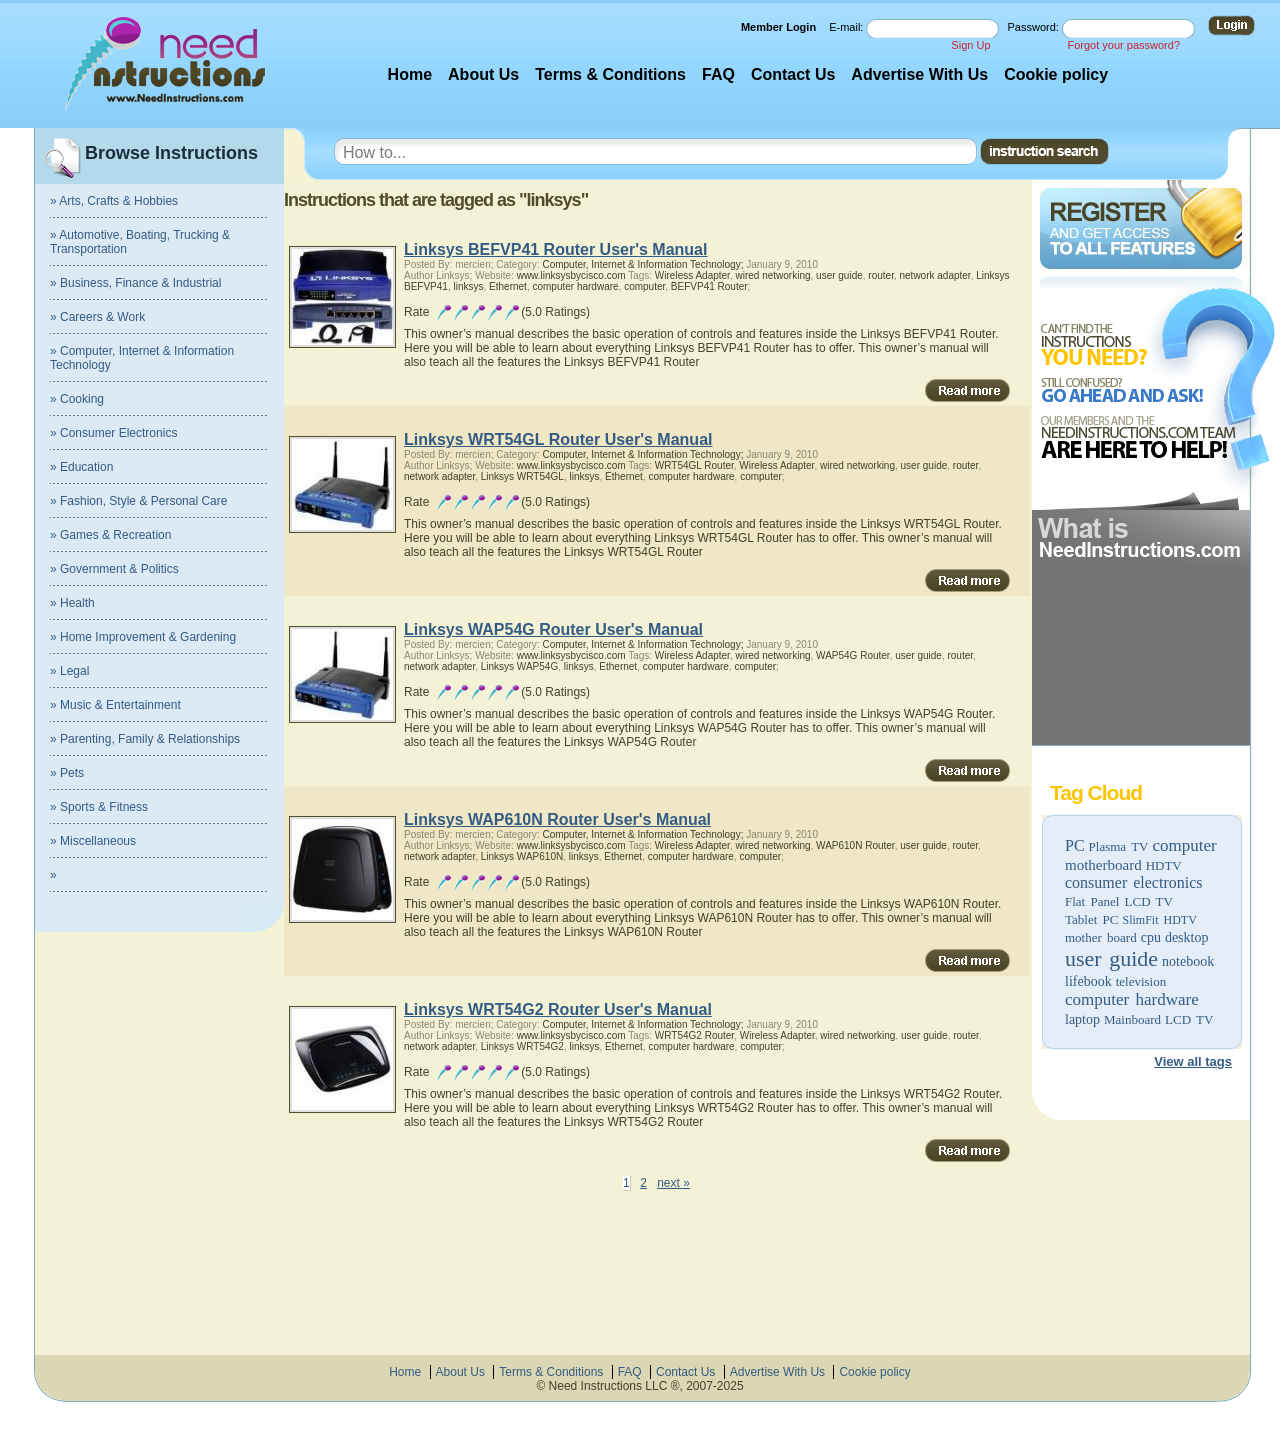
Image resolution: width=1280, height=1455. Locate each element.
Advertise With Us (919, 74)
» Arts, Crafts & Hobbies (114, 201)
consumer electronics (1134, 882)
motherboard (1103, 865)
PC (1075, 845)
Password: (1035, 27)
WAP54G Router (853, 655)
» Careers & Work (97, 317)
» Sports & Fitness (99, 807)
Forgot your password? (1124, 45)
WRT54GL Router (694, 465)
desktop (1187, 937)
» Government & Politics (114, 569)
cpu (1151, 937)
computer (1184, 845)
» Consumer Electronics (113, 433)
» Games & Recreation (110, 535)
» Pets (67, 773)
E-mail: (847, 27)
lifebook (1088, 981)
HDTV (1164, 865)
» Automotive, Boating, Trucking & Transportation (140, 242)
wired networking (772, 275)
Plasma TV (1119, 846)
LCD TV (1189, 1019)
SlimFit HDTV (1159, 920)
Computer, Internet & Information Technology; (642, 264)
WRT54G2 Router (694, 1035)
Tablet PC (1091, 919)
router (881, 275)
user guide (1111, 958)
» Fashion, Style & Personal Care (138, 501)
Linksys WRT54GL (522, 476)
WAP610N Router (855, 845)
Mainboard (1132, 1019)
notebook (1188, 961)
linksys (468, 286)
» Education (81, 467)
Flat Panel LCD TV (1119, 901)
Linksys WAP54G (519, 666)
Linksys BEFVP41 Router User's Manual (555, 249)
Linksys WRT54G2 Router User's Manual (558, 1009)
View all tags (1193, 1061)
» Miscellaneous (93, 841)
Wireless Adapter (692, 275)
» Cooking (77, 399)
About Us (483, 74)
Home (410, 74)
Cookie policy (1056, 74)
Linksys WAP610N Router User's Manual (557, 819)
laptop (1082, 1019)
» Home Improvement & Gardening (143, 637)
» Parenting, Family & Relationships (145, 739)
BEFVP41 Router (709, 286)
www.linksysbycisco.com (571, 275)
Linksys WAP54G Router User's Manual (553, 629)
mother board (1101, 937)
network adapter (934, 275)
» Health (72, 603)
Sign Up (970, 45)
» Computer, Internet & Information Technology (142, 358)
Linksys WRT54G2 (522, 1046)
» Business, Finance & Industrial (135, 283)
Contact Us (793, 74)
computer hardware (1132, 999)
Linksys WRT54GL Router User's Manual (558, 439)
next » (673, 1183)
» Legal (69, 671)
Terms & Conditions (610, 74)
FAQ (718, 74)
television (1141, 981)
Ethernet (508, 286)
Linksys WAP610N (522, 856)
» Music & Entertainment (115, 705)
